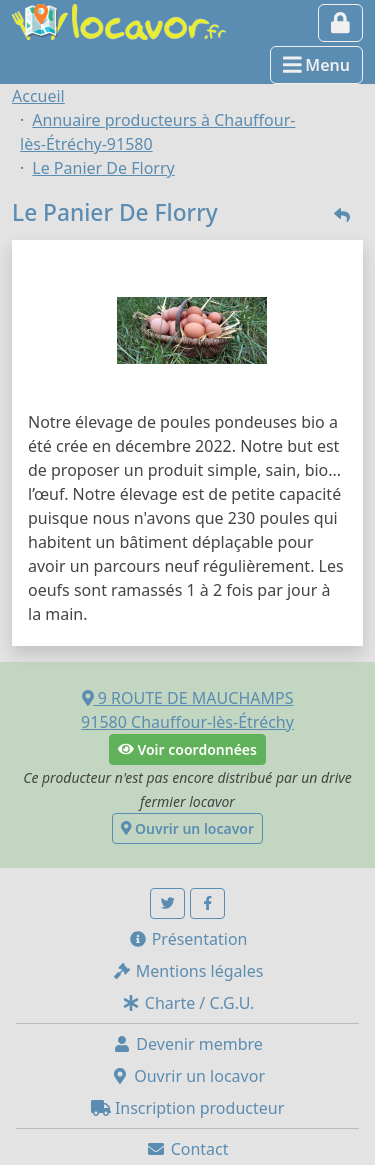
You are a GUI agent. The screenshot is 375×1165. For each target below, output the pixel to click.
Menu (316, 65)
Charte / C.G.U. (188, 1003)
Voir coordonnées (187, 749)
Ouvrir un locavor (187, 828)
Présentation (188, 939)
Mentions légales (188, 971)
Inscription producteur (188, 1108)
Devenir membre (187, 1044)
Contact (187, 1149)
